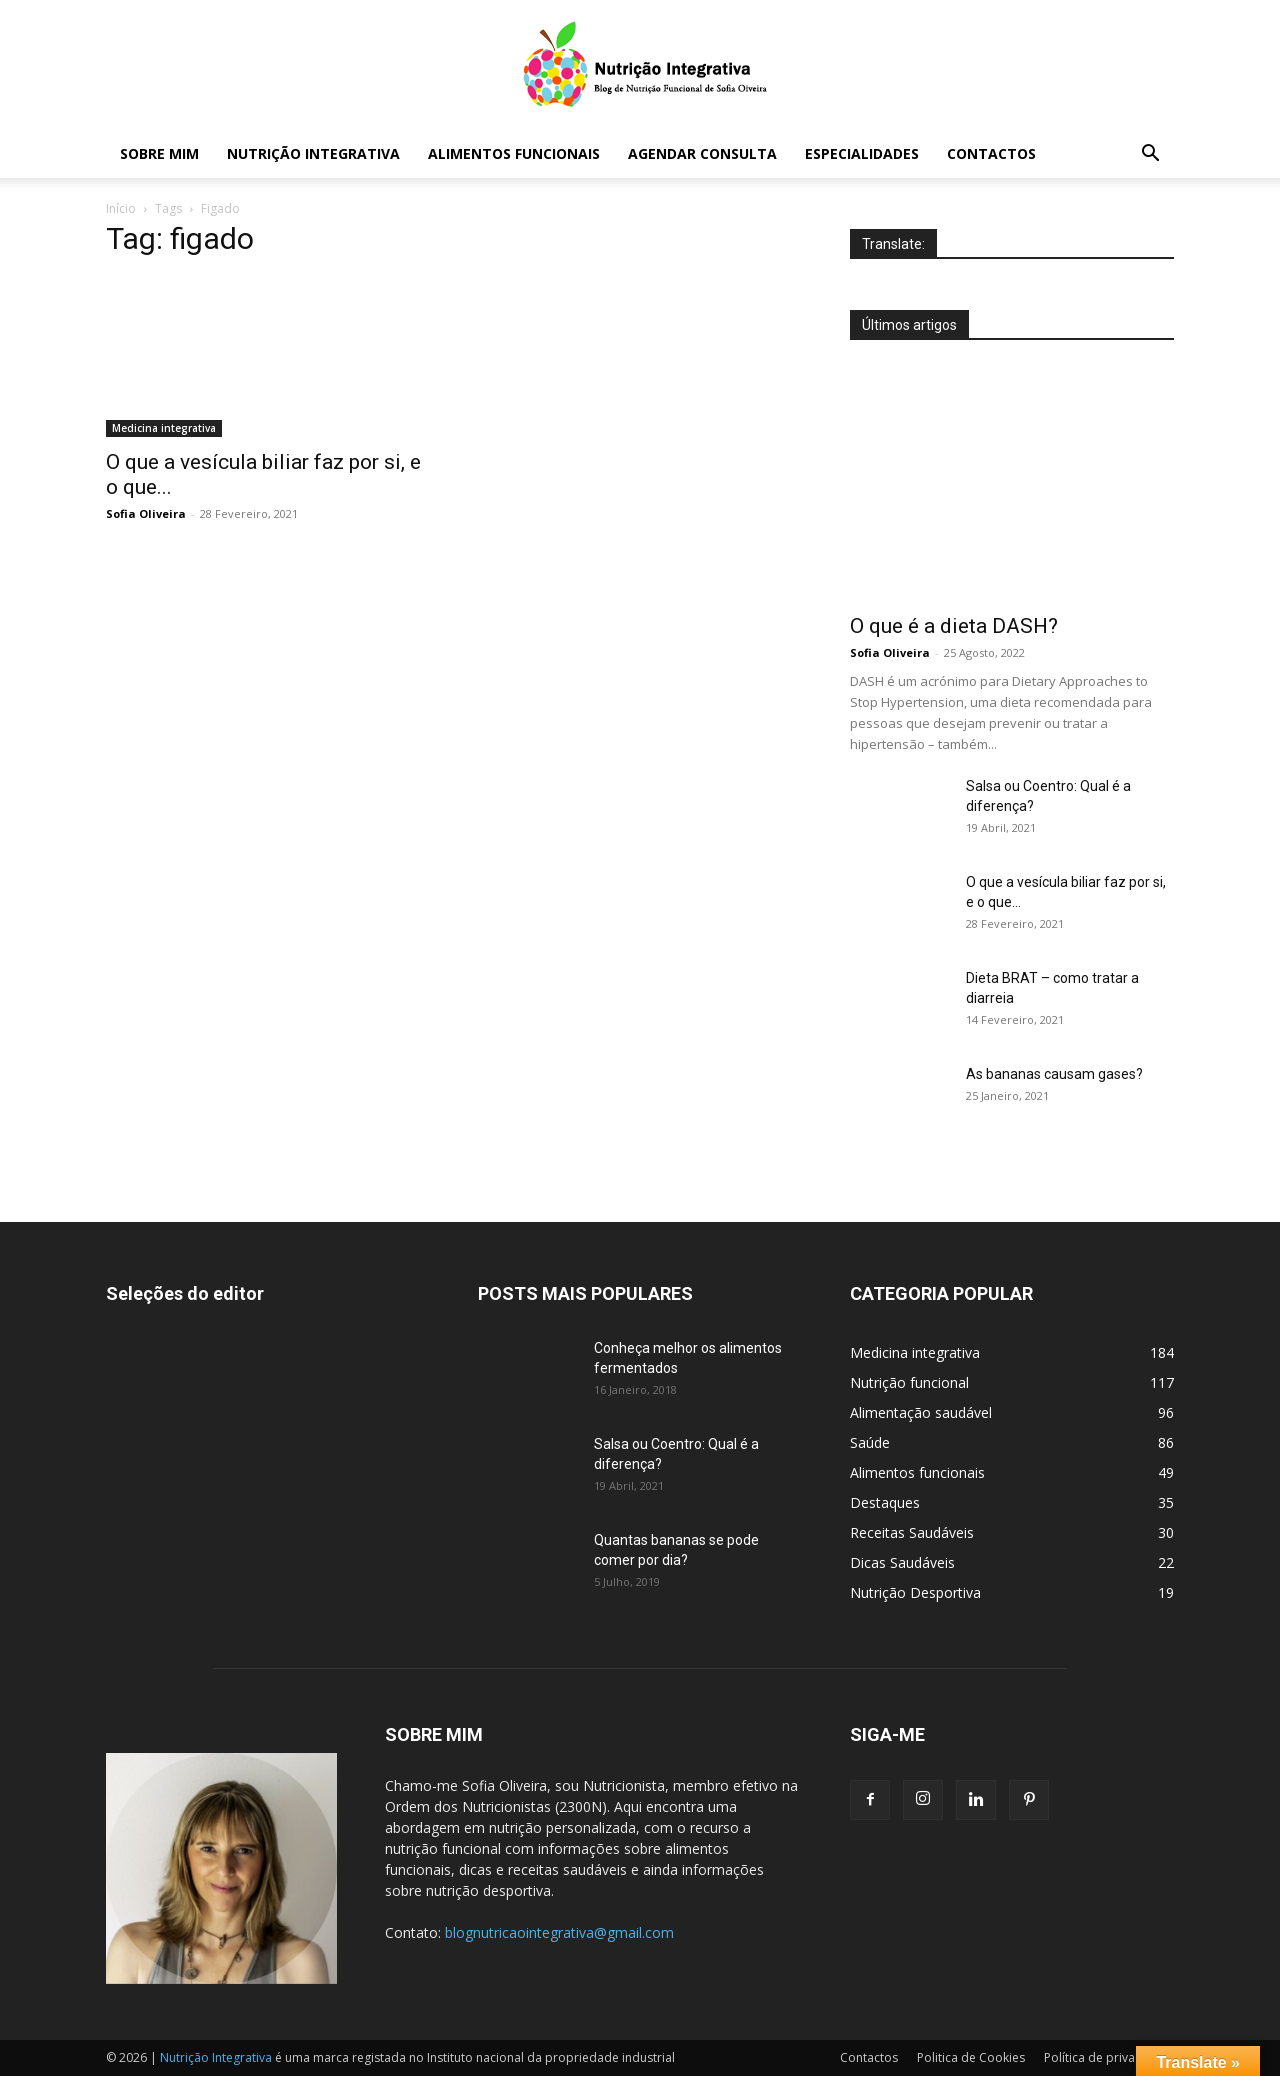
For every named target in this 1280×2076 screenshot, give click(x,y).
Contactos (991, 153)
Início (121, 208)
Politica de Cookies (971, 2057)
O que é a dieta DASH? (954, 626)
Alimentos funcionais (514, 153)
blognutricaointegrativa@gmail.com (559, 1932)
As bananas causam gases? (1054, 1074)
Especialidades (862, 153)
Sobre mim (159, 153)
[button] (1150, 155)
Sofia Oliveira (146, 513)
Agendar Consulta (702, 153)
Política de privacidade (1109, 2057)
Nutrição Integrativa (313, 153)
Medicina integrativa (164, 428)
